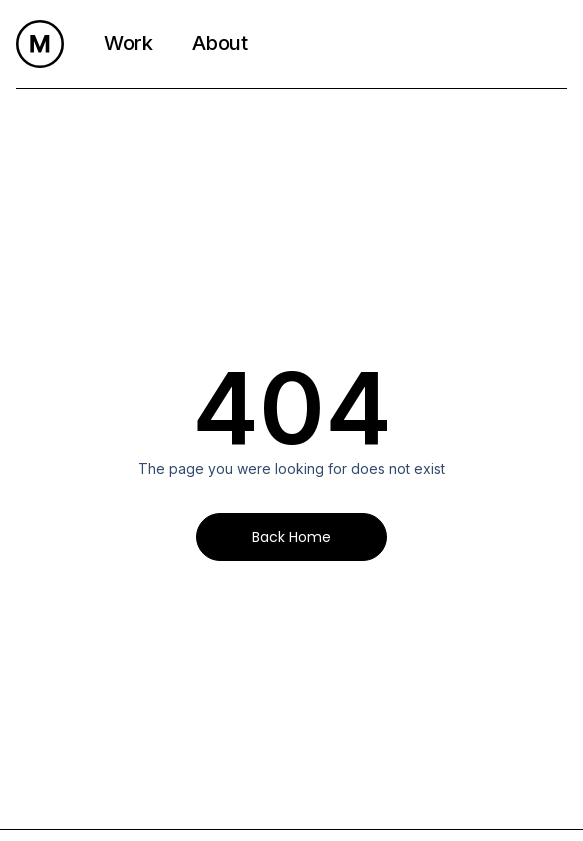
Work (128, 43)
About (219, 43)
